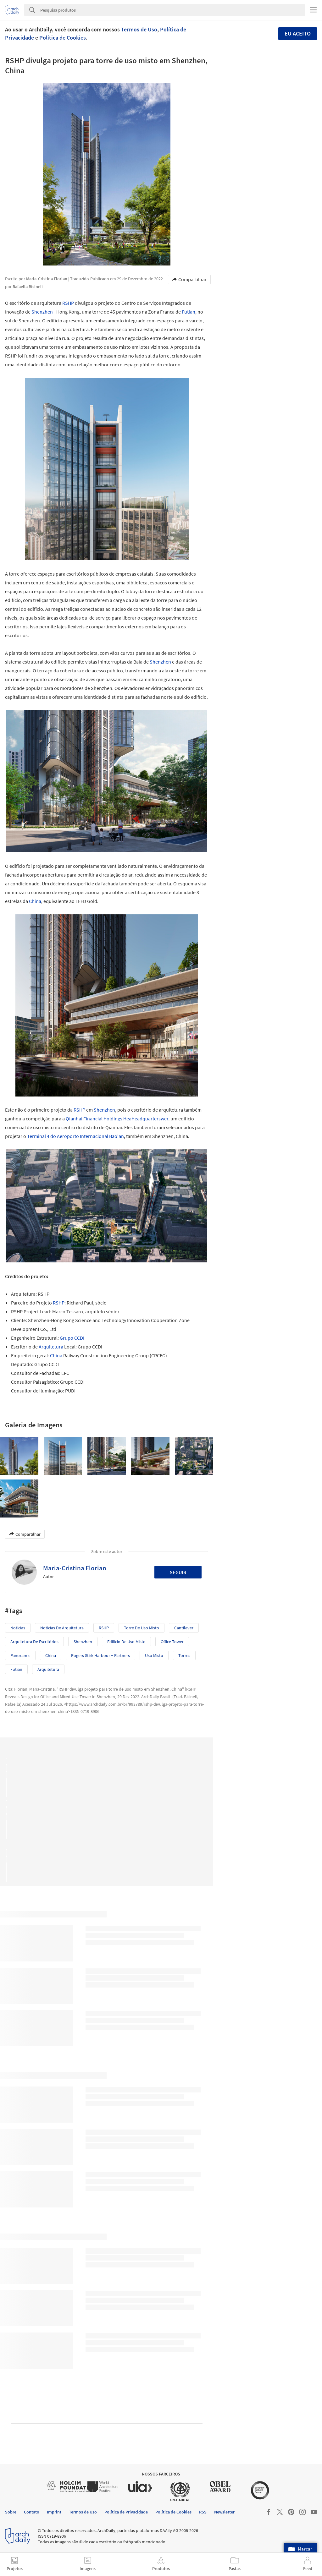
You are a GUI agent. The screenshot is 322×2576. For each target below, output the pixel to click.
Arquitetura (51, 1346)
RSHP (68, 303)
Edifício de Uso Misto (126, 1641)
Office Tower (172, 1641)
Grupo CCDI (72, 1338)
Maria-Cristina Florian (74, 1568)
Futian (188, 312)
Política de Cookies (62, 37)
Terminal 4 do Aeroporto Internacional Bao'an (75, 1136)
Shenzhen (42, 312)
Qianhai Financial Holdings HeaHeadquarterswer (117, 1118)
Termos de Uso (139, 29)
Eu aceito (298, 33)
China (35, 901)
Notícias (17, 1628)
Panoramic (20, 1655)
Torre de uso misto (141, 1628)
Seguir (178, 1572)
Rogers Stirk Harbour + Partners (100, 1655)
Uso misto (154, 1655)
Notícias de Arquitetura (62, 1628)
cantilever (183, 1628)
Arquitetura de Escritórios (34, 1641)
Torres (184, 1655)
